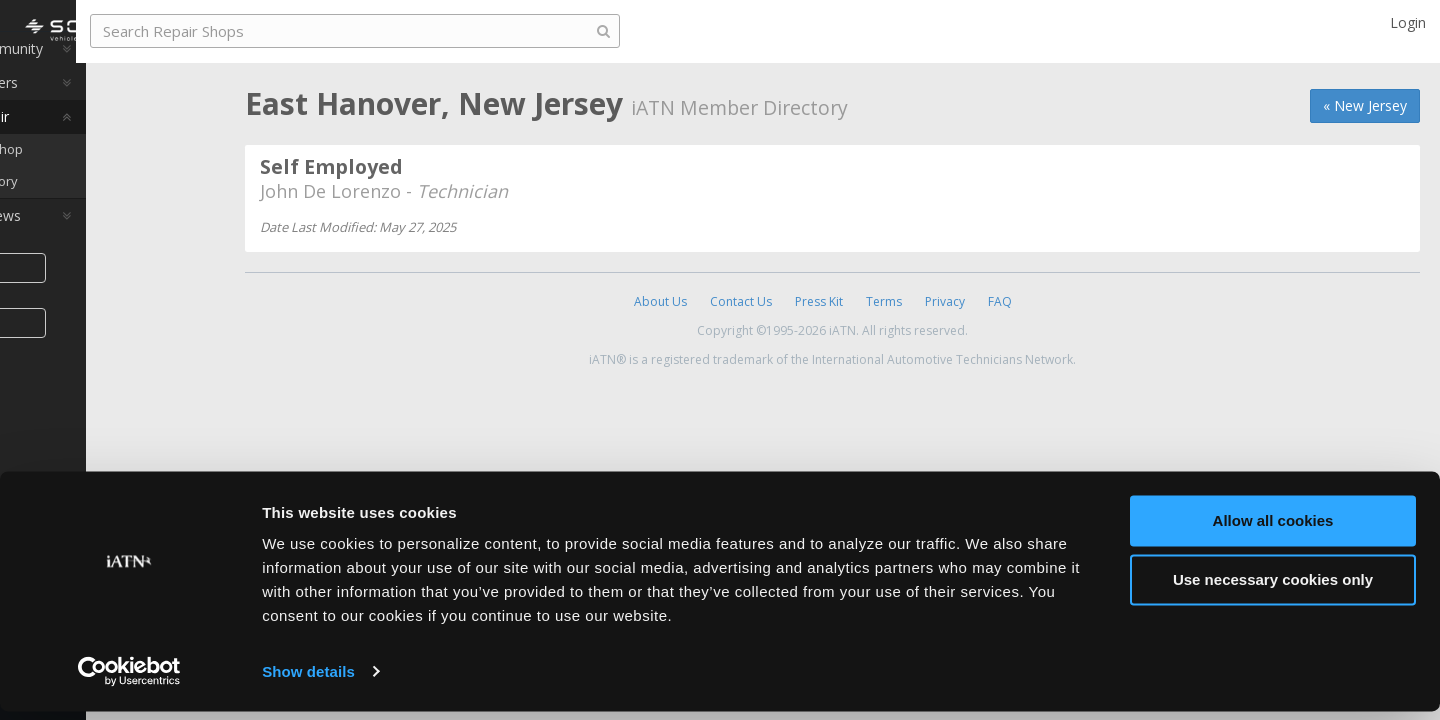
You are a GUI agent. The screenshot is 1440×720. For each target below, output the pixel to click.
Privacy (945, 301)
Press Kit (819, 301)
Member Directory (102, 212)
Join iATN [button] (102, 353)
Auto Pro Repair (83, 147)
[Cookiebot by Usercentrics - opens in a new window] (129, 681)
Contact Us (741, 301)
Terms (884, 301)
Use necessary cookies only (1273, 588)
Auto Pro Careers (88, 113)
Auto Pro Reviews (89, 246)
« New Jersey (1365, 105)
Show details (308, 680)
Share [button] (102, 298)
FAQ (1000, 301)
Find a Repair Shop (105, 180)
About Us (660, 301)
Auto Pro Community (100, 79)
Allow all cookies (1273, 530)
